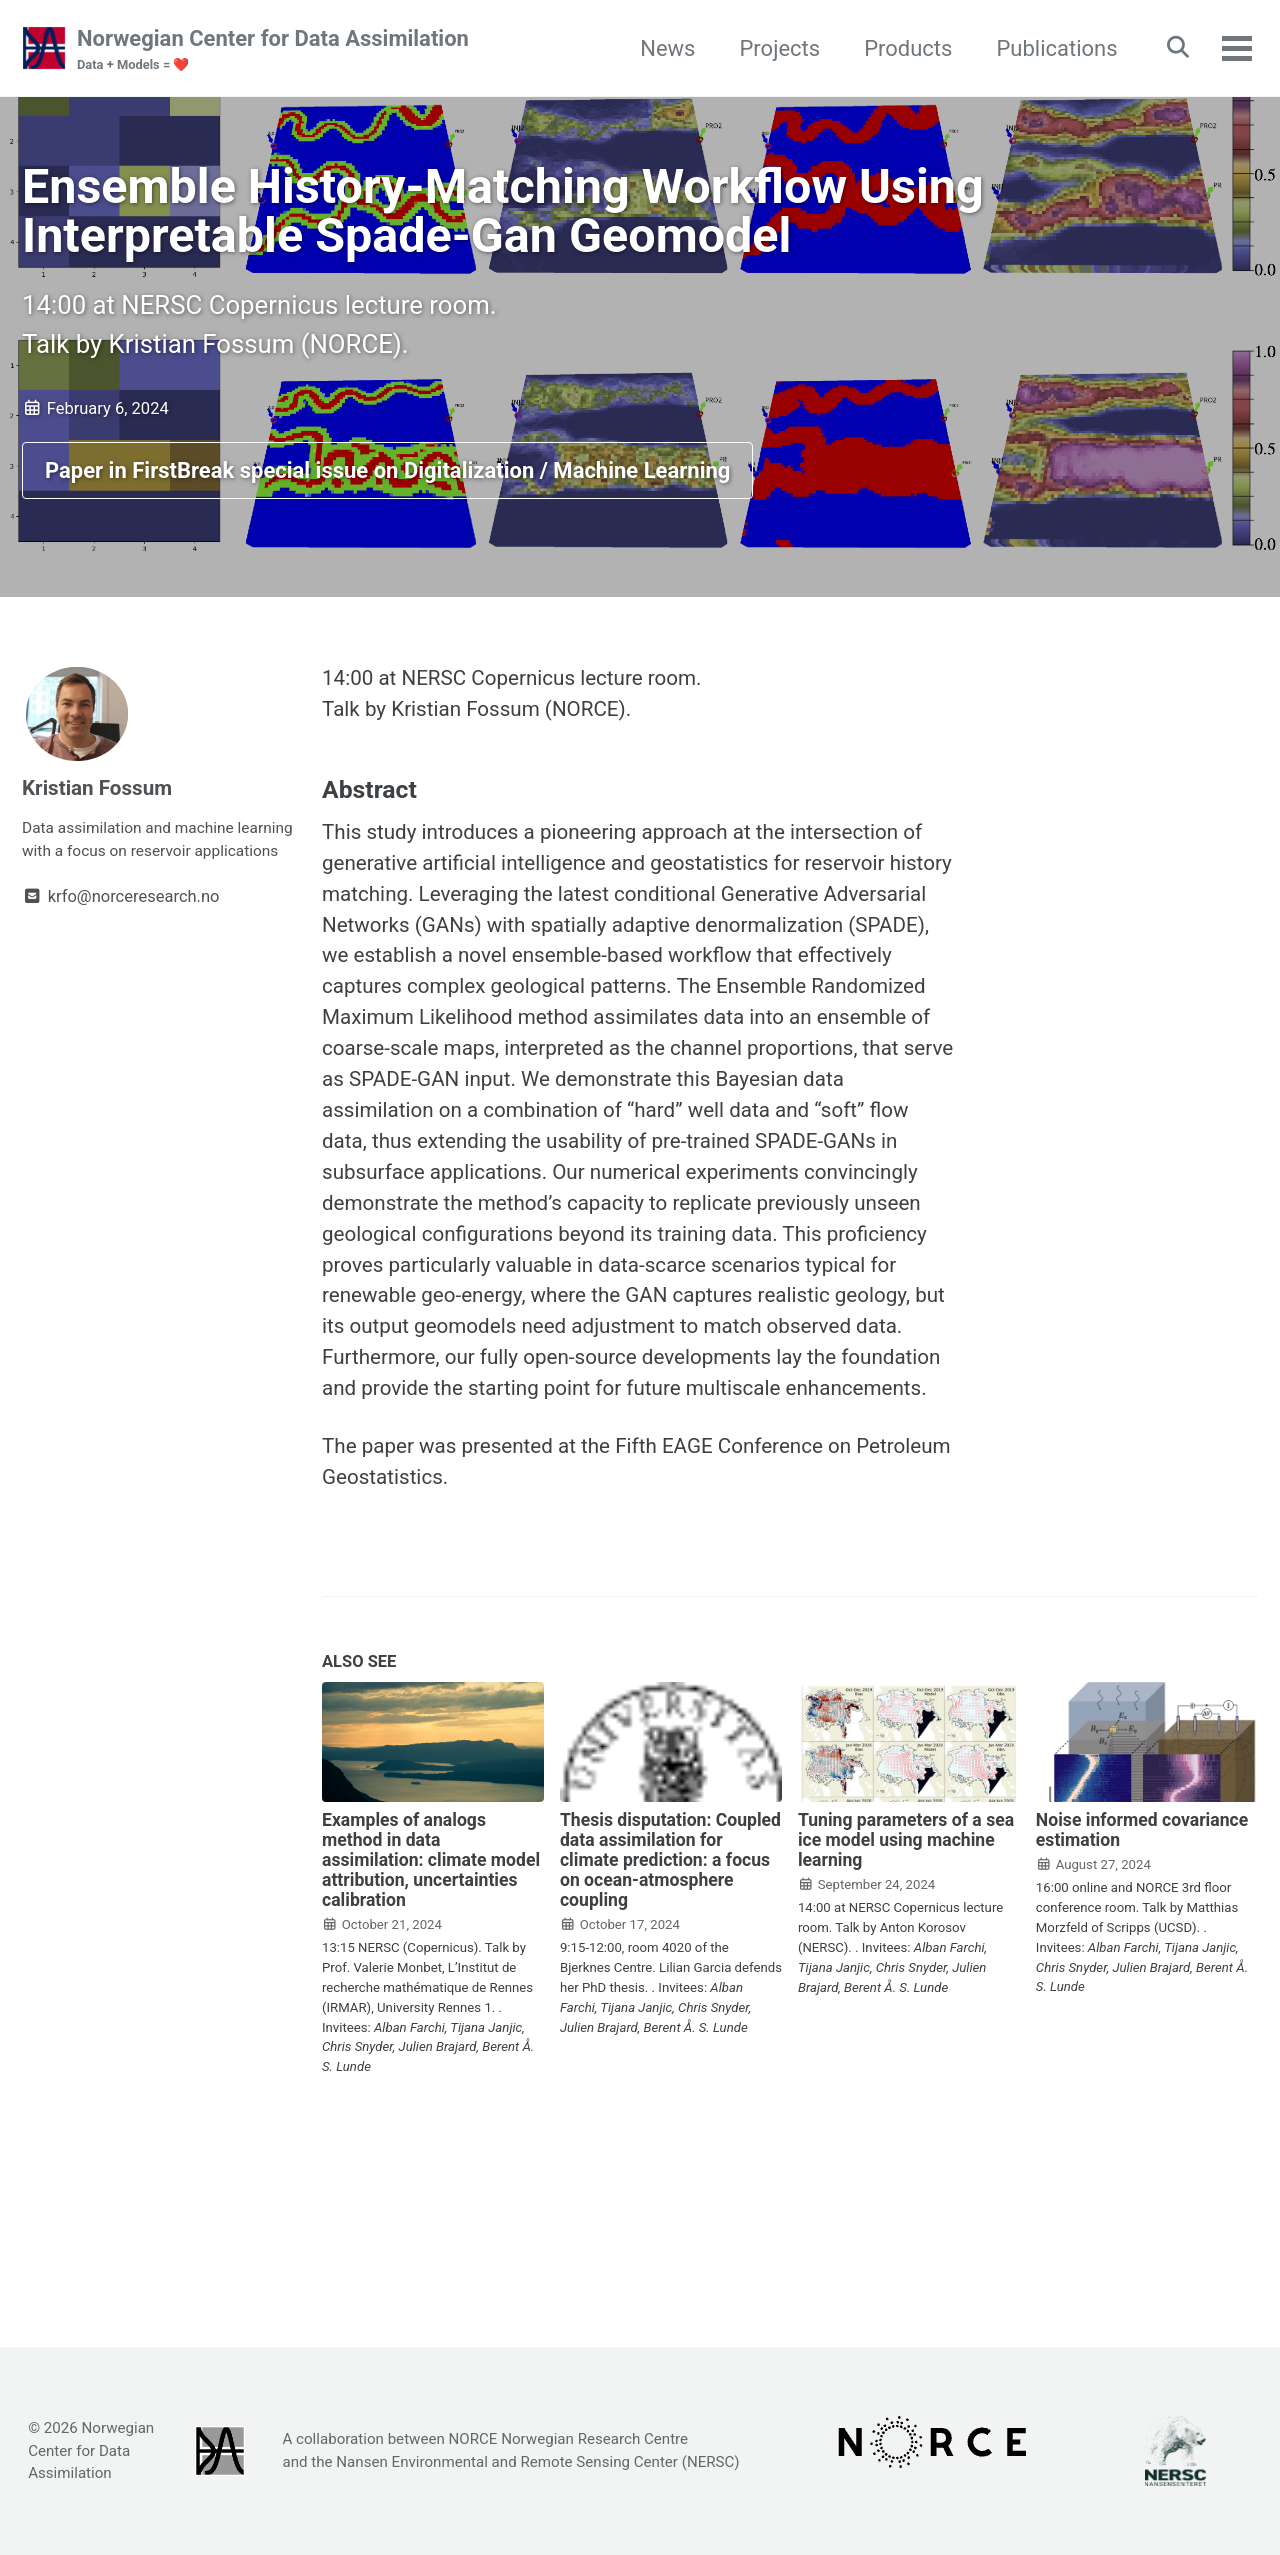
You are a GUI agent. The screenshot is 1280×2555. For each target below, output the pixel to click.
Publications (1046, 48)
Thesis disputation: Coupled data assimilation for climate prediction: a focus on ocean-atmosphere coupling (670, 2003)
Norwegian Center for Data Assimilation (273, 51)
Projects (769, 48)
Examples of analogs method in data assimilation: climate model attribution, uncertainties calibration (431, 2003)
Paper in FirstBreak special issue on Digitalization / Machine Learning (387, 493)
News (657, 48)
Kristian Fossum (102, 812)
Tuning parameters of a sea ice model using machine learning (906, 1983)
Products (898, 48)
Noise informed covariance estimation (1142, 1973)
